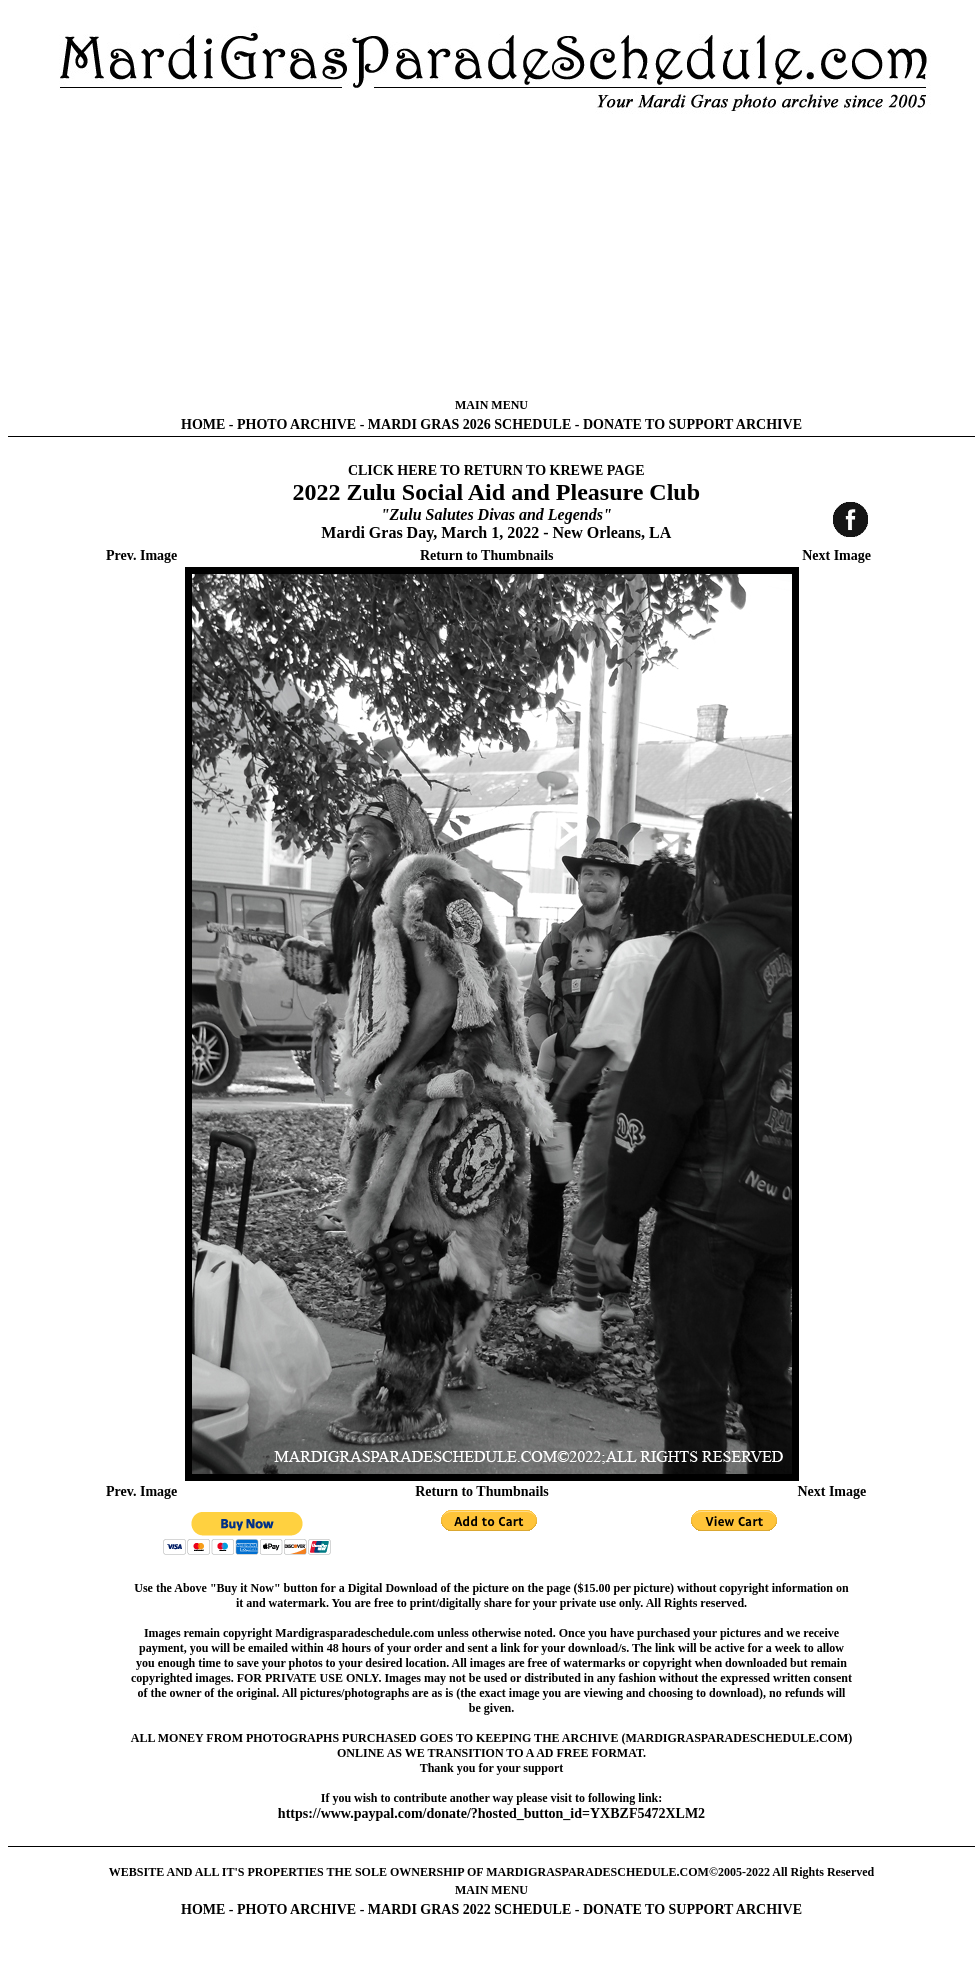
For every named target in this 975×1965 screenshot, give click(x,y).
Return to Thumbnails (487, 555)
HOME (203, 424)
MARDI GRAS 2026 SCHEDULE (469, 424)
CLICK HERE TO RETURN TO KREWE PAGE (496, 470)
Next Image (836, 555)
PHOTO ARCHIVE (296, 424)
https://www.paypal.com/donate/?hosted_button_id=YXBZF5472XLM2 (491, 1813)
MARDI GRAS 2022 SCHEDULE (469, 1909)
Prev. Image (141, 555)
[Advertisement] (492, 255)
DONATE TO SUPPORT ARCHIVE (692, 424)
